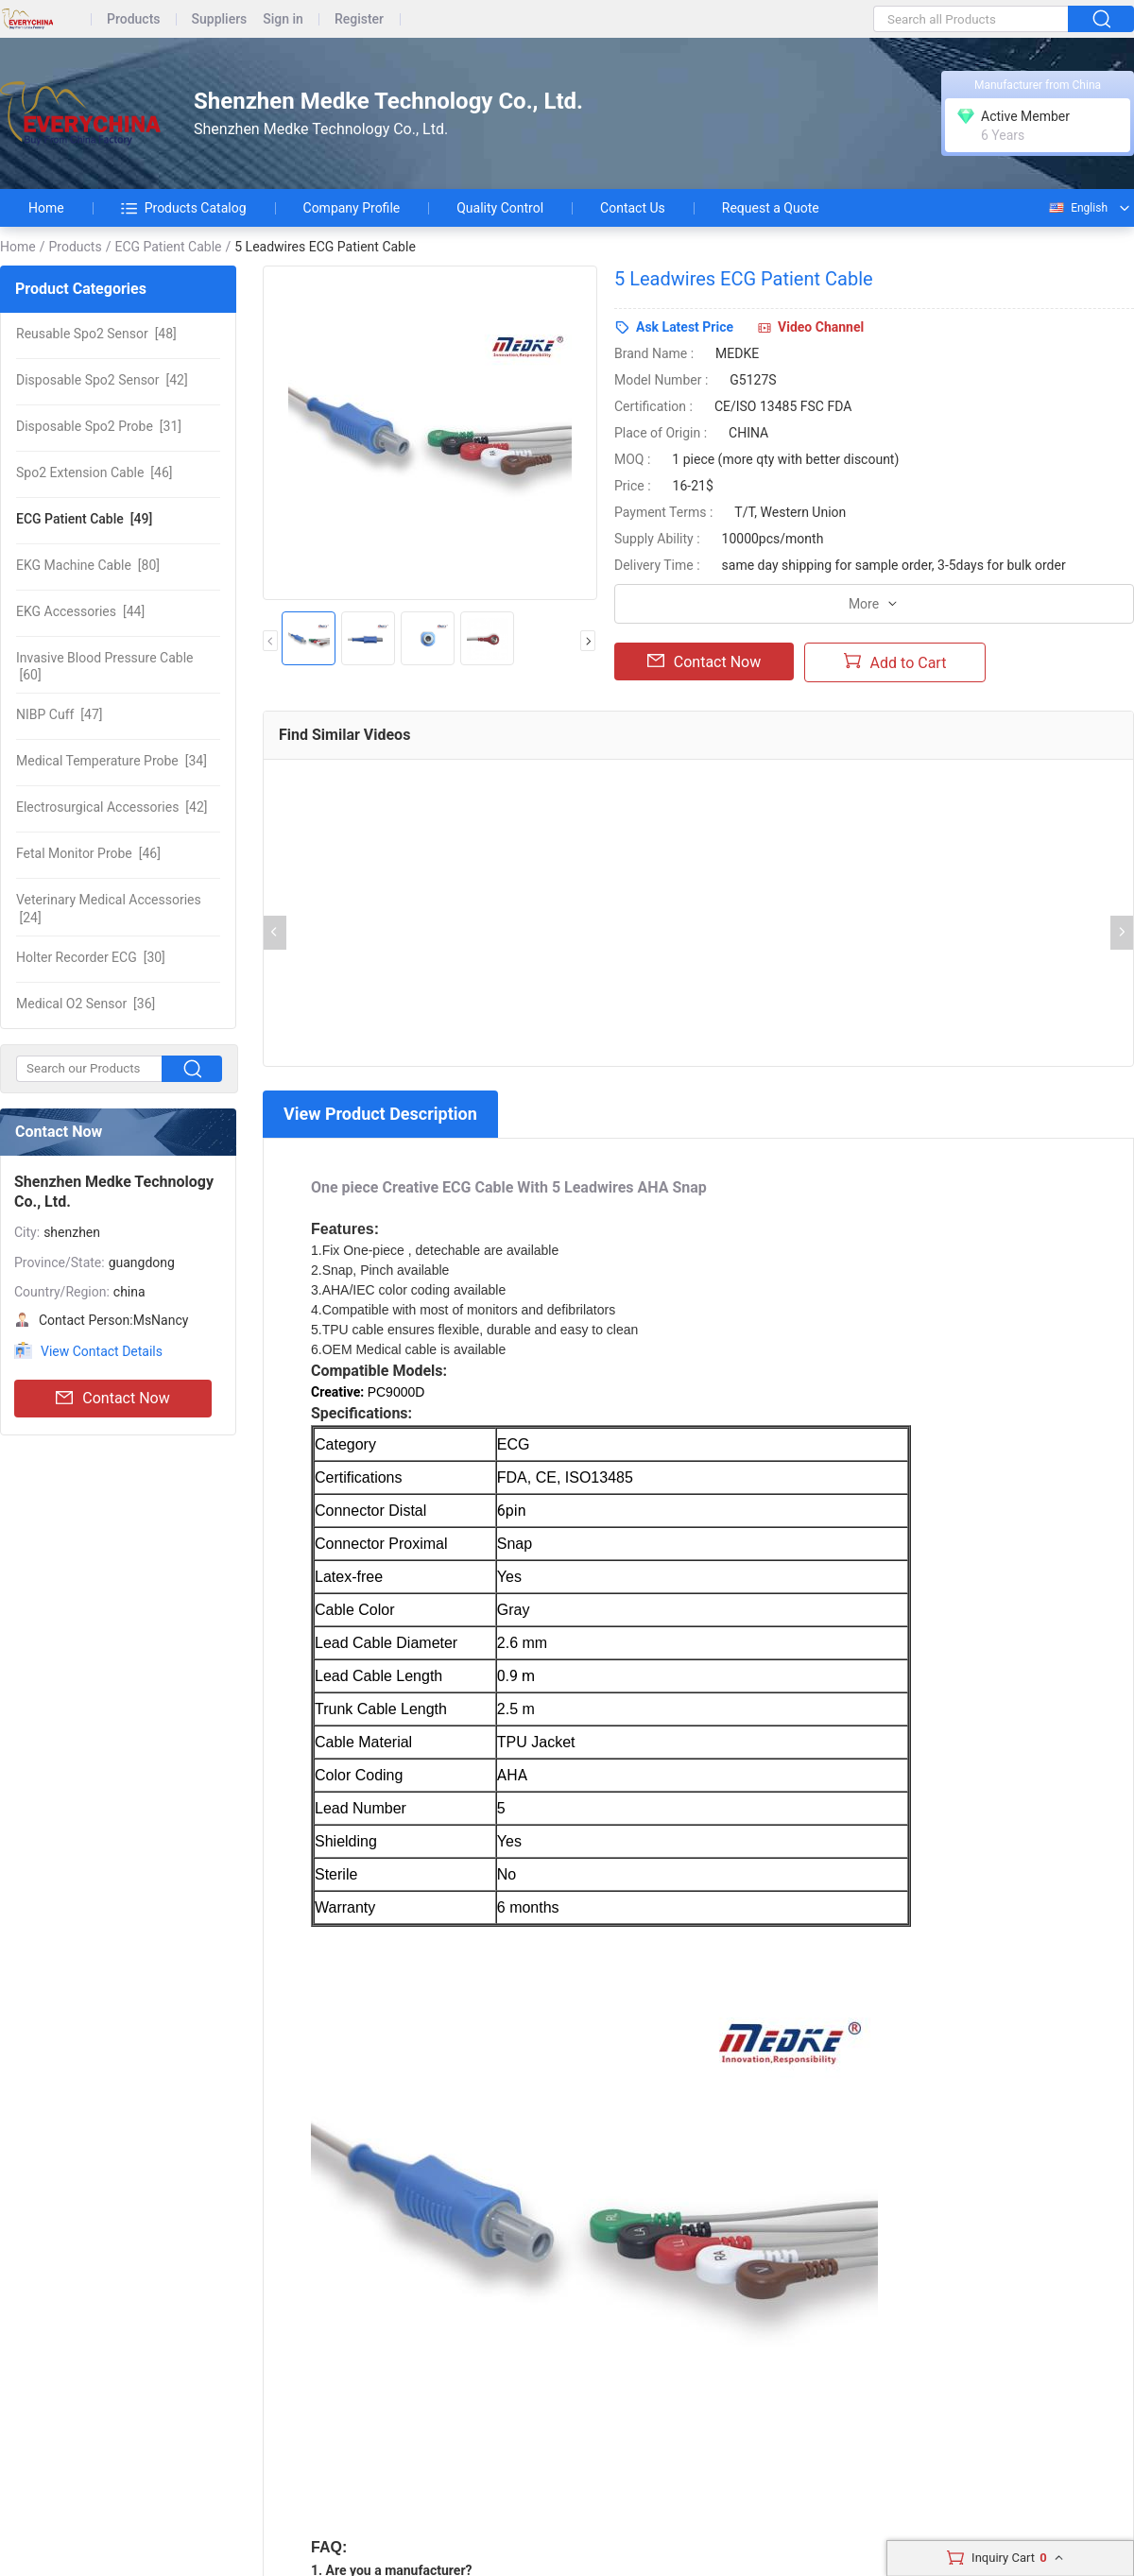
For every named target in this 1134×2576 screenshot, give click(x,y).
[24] (108, 908)
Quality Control (499, 207)
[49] (84, 518)
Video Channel (821, 327)
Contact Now (112, 1398)
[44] (80, 611)
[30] (90, 957)
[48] (96, 333)
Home (46, 207)
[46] (94, 472)
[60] (104, 666)
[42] (102, 379)
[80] (88, 565)
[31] (98, 426)
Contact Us (632, 207)
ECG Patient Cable (167, 246)
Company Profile (352, 207)
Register (359, 19)
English (1077, 208)
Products (134, 19)
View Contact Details (102, 1351)
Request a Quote (770, 207)
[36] (85, 1003)
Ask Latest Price (684, 327)
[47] (59, 714)
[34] (111, 760)
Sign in (283, 19)
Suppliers (220, 19)
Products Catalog (184, 207)
